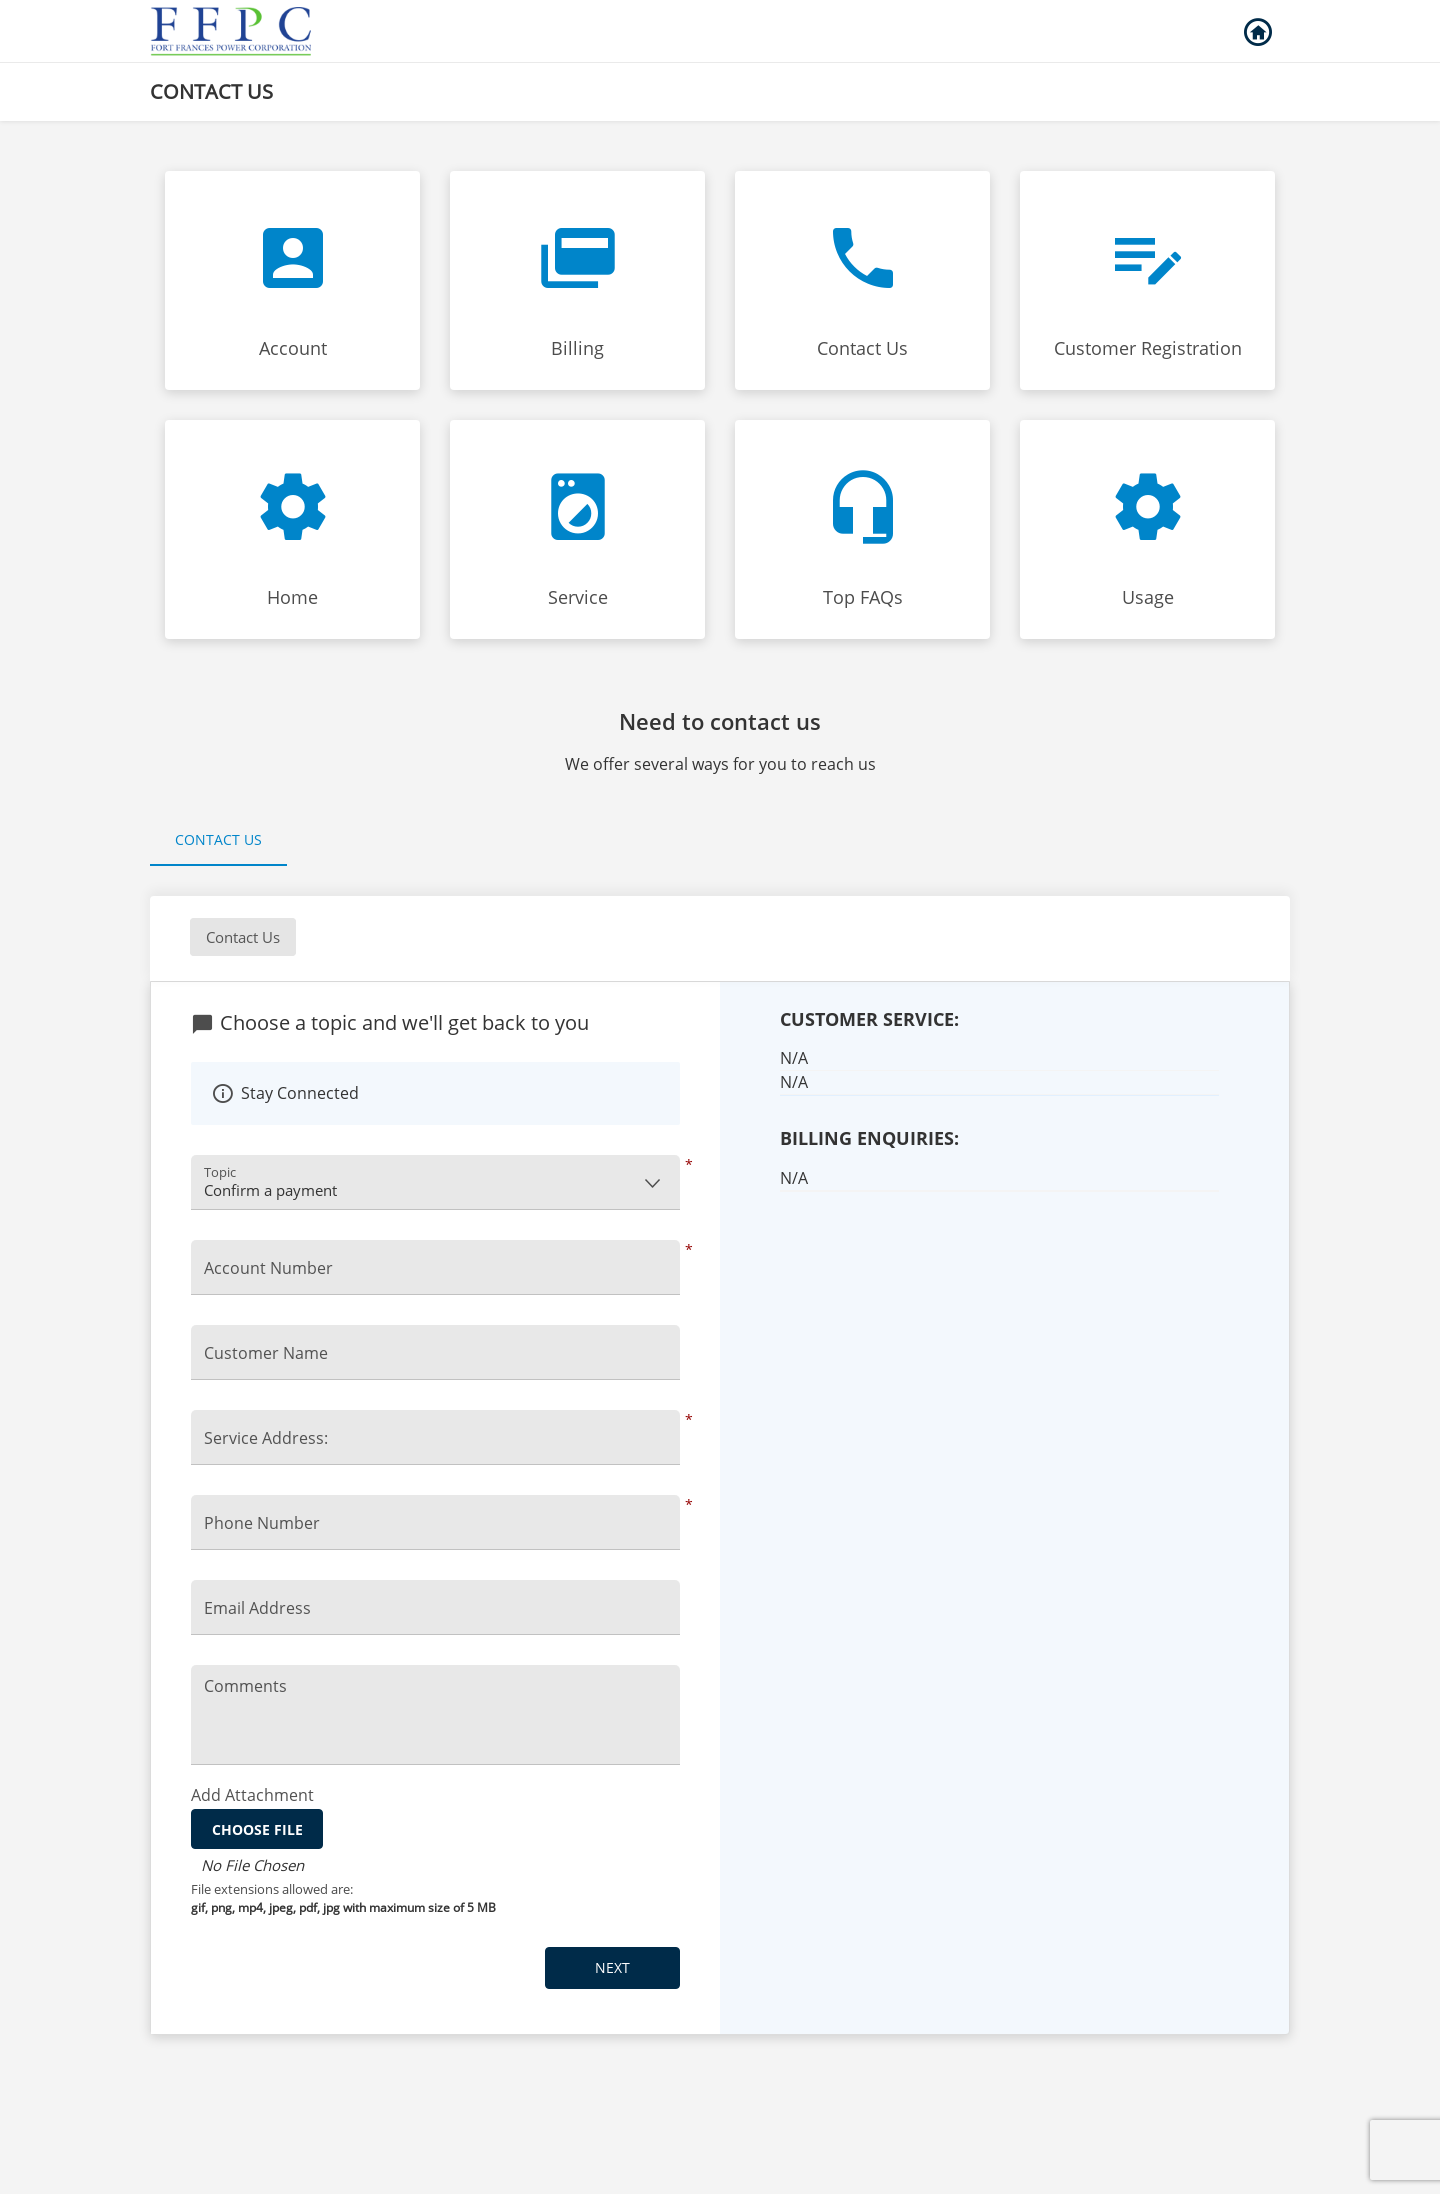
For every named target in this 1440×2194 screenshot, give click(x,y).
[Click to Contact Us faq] (862, 280)
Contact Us (218, 839)
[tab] (218, 841)
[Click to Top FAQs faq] (862, 529)
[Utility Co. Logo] (233, 31)
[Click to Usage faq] (1147, 529)
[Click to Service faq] (577, 529)
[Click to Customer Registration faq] (1147, 280)
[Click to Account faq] (292, 280)
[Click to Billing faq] (577, 280)
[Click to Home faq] (292, 529)
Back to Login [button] (1257, 33)
